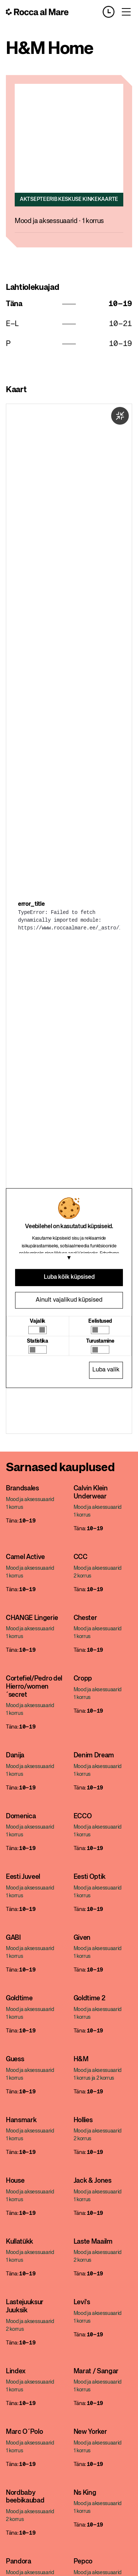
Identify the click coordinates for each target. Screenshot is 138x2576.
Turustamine (100, 1340)
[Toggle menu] (126, 12)
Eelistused (100, 1320)
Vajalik (37, 1320)
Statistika (37, 1340)
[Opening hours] (111, 12)
